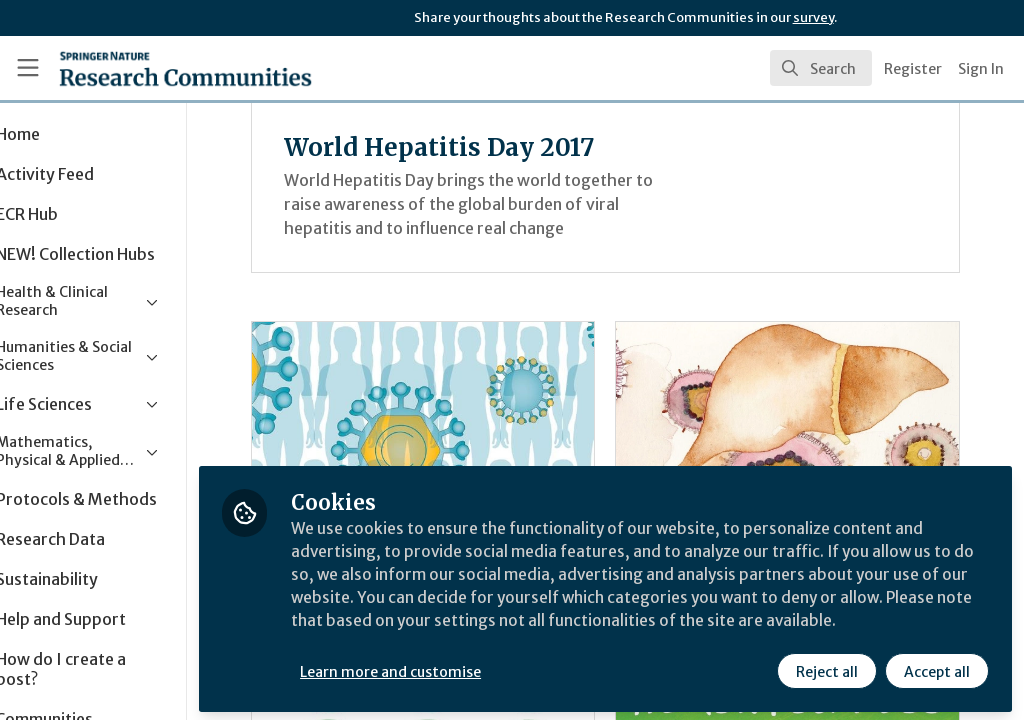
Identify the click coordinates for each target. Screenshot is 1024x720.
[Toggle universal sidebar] (28, 68)
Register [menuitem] (913, 69)
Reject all (826, 667)
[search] (821, 68)
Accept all (936, 667)
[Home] (150, 68)
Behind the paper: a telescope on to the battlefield (805, 426)
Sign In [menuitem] (981, 69)
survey (813, 17)
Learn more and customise (460, 667)
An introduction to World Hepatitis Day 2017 (475, 426)
